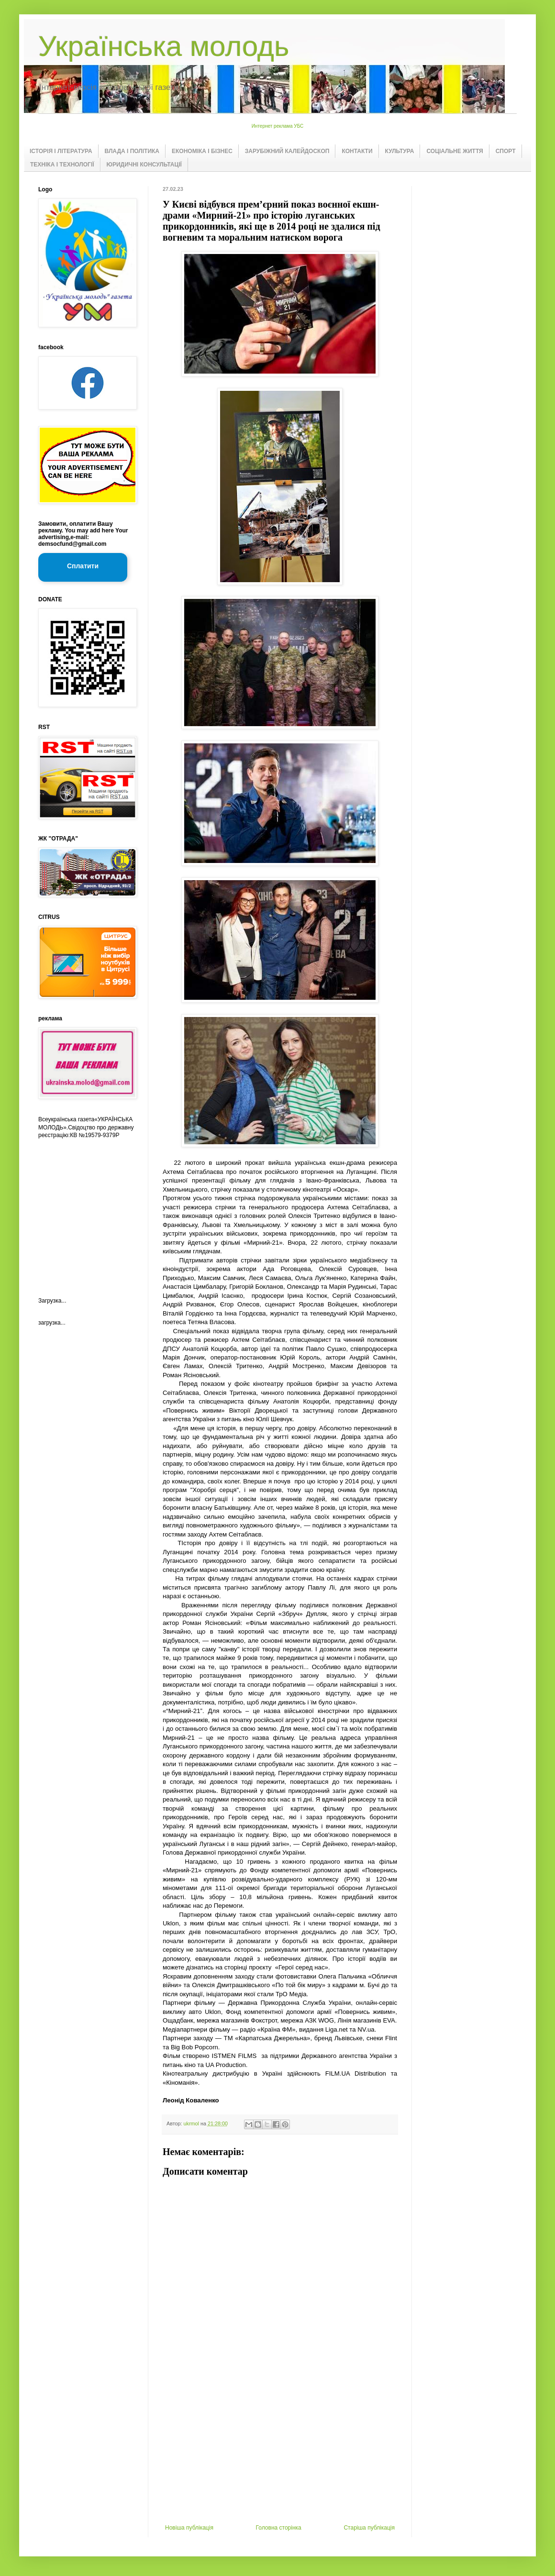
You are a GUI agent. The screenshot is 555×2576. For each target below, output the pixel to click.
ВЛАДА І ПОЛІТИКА (132, 151)
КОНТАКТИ (357, 151)
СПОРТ (506, 151)
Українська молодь (163, 46)
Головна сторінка (278, 2527)
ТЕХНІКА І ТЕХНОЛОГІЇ (62, 164)
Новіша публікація (189, 2527)
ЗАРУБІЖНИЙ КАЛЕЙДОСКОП (287, 151)
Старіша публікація (369, 2527)
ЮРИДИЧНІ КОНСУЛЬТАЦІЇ (144, 164)
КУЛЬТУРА (399, 151)
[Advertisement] (280, 2452)
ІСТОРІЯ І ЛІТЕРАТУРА (61, 151)
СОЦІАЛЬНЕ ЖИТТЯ (454, 151)
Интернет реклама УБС (278, 126)
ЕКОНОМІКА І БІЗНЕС (202, 151)
